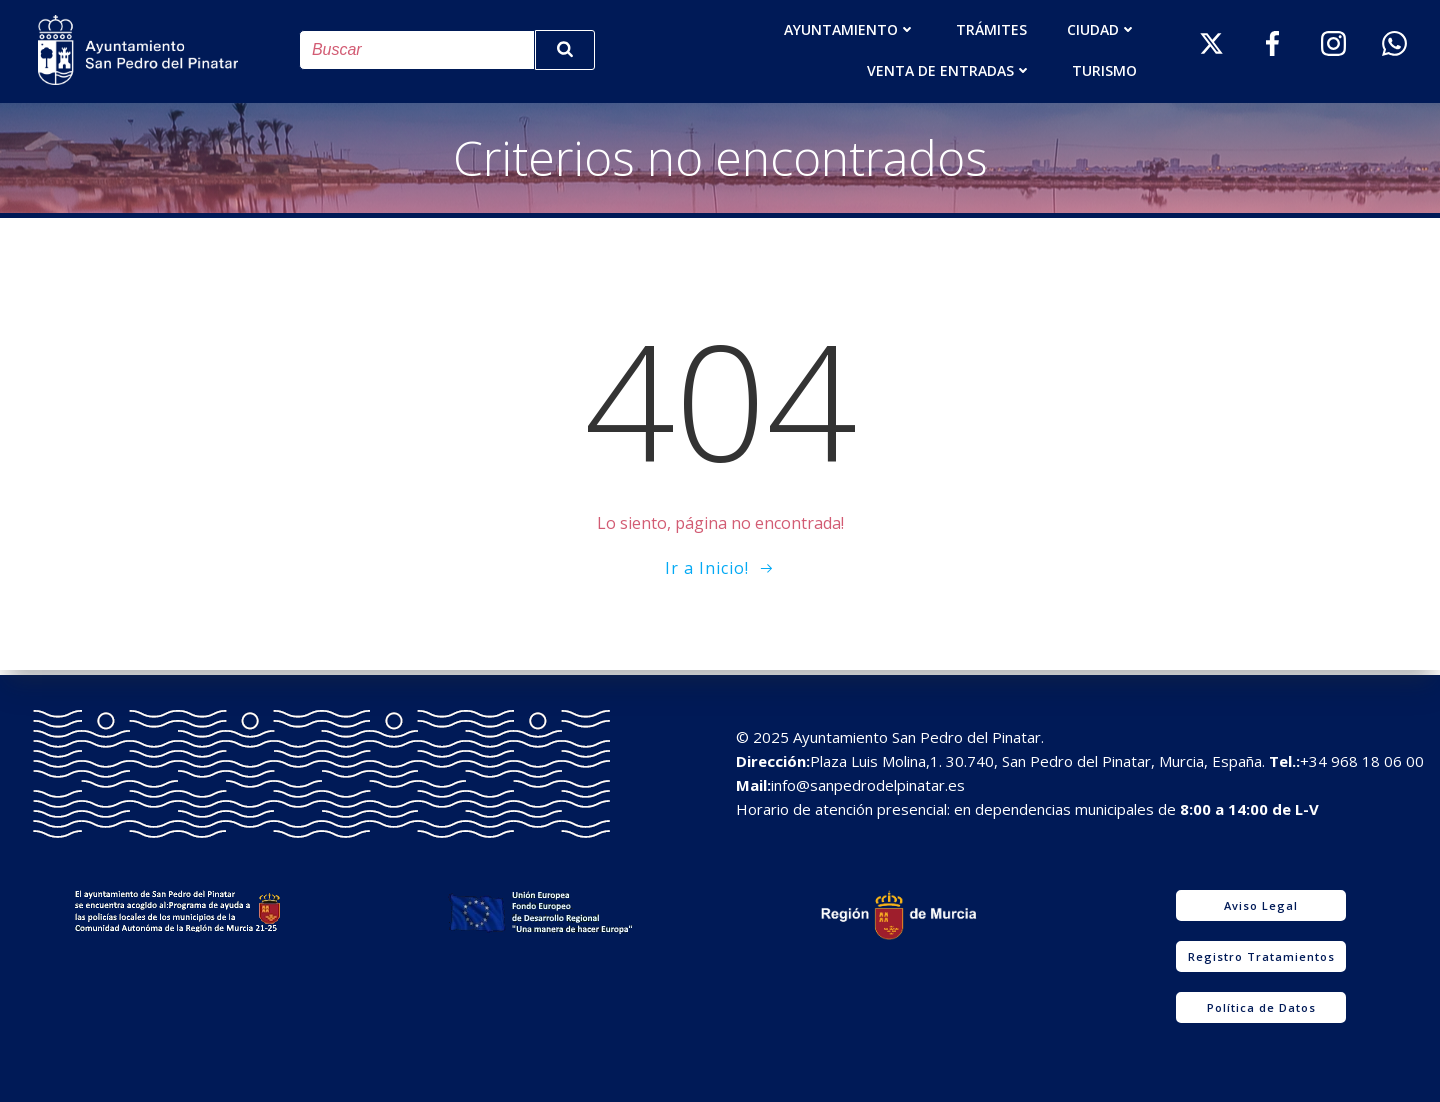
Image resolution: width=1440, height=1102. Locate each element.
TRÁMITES (992, 28)
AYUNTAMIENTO (851, 28)
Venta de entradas (950, 69)
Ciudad (1103, 28)
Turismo (1105, 69)
